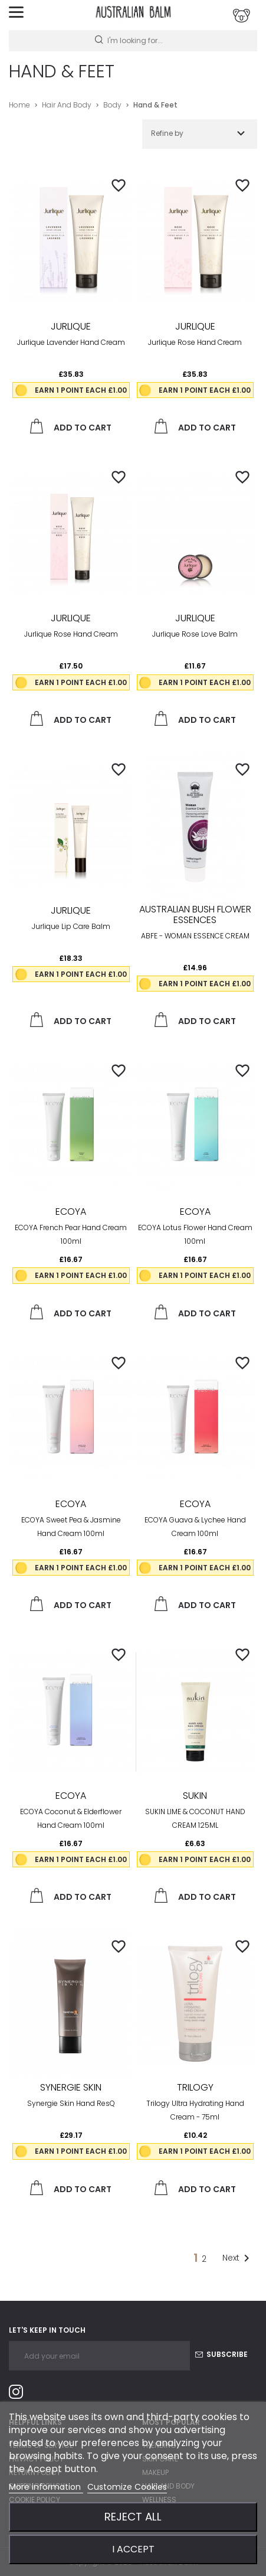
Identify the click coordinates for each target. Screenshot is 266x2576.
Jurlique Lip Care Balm (71, 926)
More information (46, 2487)
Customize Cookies (127, 2487)
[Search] (133, 40)
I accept (133, 2549)
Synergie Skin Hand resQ (71, 2103)
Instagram (20, 2394)
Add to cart (70, 426)
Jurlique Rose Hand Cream (195, 342)
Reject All (133, 2516)
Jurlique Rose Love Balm (195, 634)
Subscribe (221, 2354)
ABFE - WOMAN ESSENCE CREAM (195, 936)
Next (238, 2258)
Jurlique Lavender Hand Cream (71, 342)
